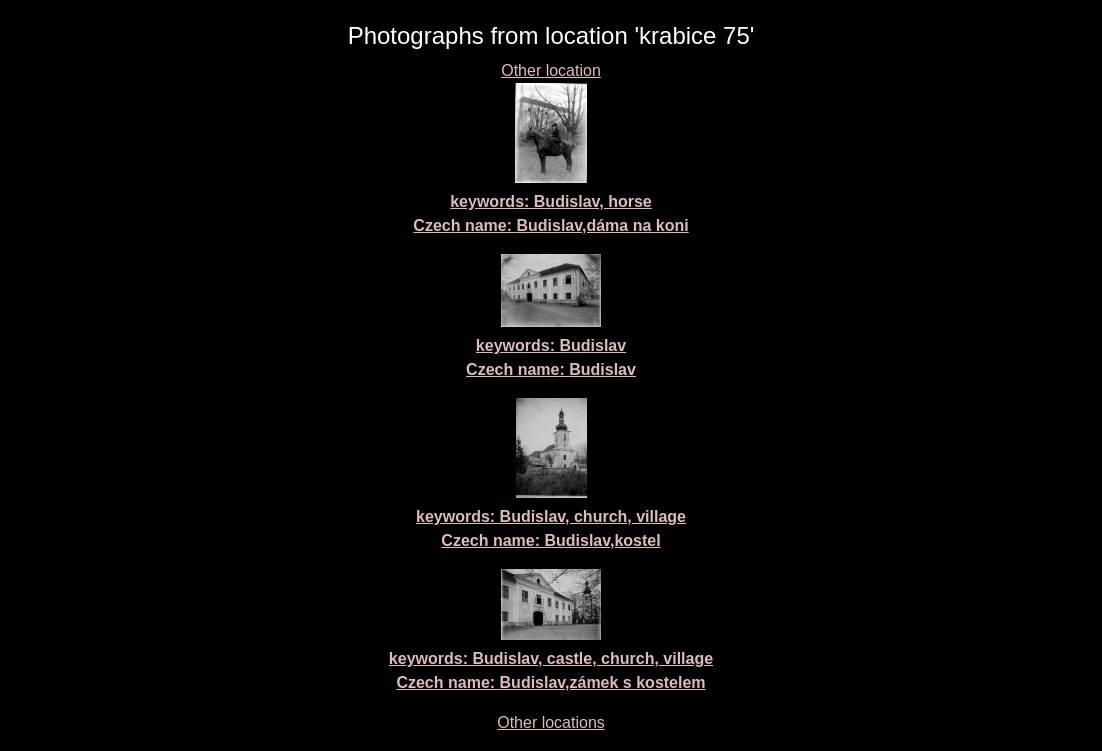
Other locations (551, 722)
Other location (551, 70)
